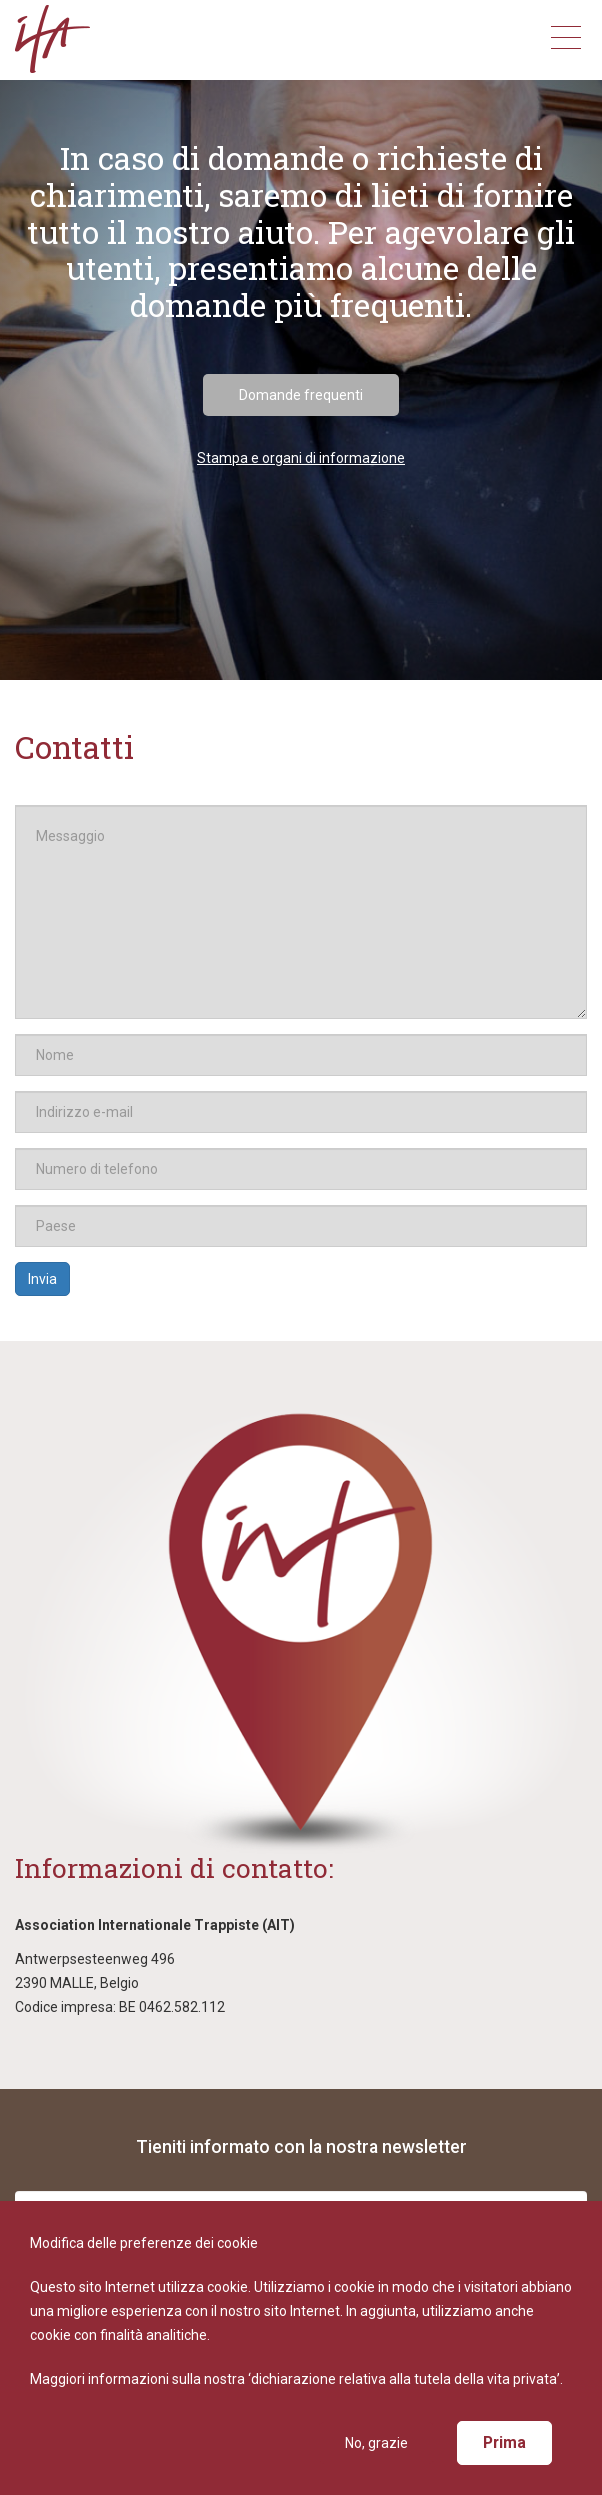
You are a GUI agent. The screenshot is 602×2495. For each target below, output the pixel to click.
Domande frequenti (301, 395)
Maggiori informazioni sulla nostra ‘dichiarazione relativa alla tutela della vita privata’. (296, 2379)
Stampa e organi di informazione (301, 458)
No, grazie (376, 2443)
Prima (504, 2442)
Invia (42, 1279)
